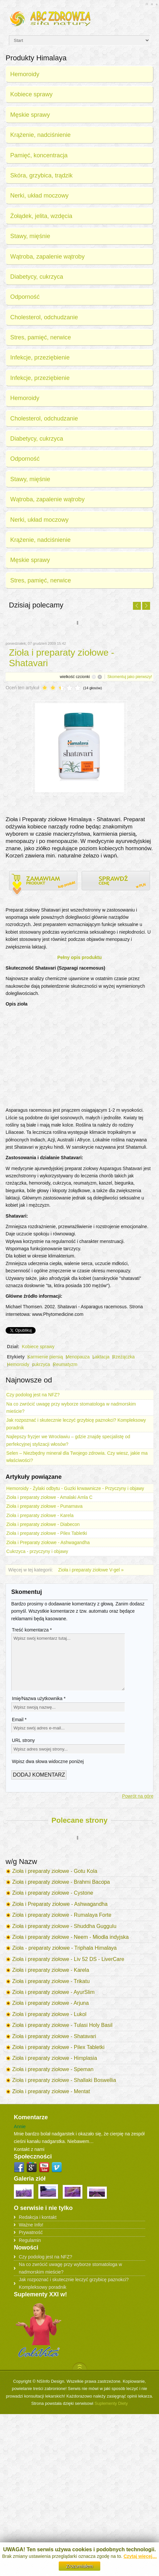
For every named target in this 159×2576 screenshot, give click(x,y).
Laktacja (101, 1356)
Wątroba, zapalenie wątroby (47, 256)
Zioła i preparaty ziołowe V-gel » (90, 1569)
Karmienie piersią (45, 1356)
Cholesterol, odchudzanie (44, 317)
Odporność (25, 297)
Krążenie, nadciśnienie (40, 135)
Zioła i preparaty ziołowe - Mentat (51, 2091)
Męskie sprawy (30, 114)
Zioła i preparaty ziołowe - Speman (52, 2069)
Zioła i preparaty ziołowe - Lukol (49, 2014)
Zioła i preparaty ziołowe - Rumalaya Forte (61, 1915)
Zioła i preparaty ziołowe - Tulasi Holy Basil (62, 2025)
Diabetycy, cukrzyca (36, 276)
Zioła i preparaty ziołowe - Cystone (52, 1893)
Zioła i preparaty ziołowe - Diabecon (43, 1524)
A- (156, 4)
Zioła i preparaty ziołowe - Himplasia (54, 2058)
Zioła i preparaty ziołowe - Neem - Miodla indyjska (70, 1937)
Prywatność (31, 2232)
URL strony (23, 1740)
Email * (19, 1719)
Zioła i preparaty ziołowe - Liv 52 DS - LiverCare (68, 1959)
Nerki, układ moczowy (39, 195)
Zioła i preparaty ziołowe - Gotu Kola (54, 1871)
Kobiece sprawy (31, 94)
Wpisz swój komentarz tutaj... (68, 1662)
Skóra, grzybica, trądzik (41, 175)
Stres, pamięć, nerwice (40, 337)
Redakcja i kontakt (37, 2217)
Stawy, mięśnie (30, 236)
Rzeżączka (123, 1356)
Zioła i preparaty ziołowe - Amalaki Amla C (49, 1497)
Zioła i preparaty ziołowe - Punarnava (44, 1506)
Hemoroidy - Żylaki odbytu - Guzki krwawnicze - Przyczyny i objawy (75, 1488)
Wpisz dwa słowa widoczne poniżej (48, 1761)
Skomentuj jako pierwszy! (130, 676)
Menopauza (78, 1356)
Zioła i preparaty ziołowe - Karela (40, 1515)
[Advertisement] (79, 1057)
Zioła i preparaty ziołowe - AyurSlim (53, 1992)
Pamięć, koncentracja (39, 155)
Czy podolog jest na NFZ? (33, 1394)
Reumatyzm (65, 1364)
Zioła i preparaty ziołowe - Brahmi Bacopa (61, 1882)
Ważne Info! (31, 2224)
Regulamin (30, 2240)
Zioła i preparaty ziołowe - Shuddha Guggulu (64, 1926)
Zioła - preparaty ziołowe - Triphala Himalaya (64, 1948)
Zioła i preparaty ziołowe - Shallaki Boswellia (64, 2080)
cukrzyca (41, 1364)
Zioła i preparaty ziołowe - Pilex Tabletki (46, 1533)
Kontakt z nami (29, 2149)
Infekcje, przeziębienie (40, 357)
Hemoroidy (24, 74)
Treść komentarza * (32, 1629)
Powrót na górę (137, 1796)
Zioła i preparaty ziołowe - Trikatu (51, 1981)
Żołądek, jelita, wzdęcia (41, 216)
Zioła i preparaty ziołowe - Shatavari (54, 2036)
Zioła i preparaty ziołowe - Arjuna (50, 2003)
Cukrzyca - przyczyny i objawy (37, 1551)
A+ (146, 4)
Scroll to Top (79, 2366)
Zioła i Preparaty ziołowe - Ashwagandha (48, 1542)
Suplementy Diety (111, 2403)
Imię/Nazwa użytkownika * (39, 1698)
